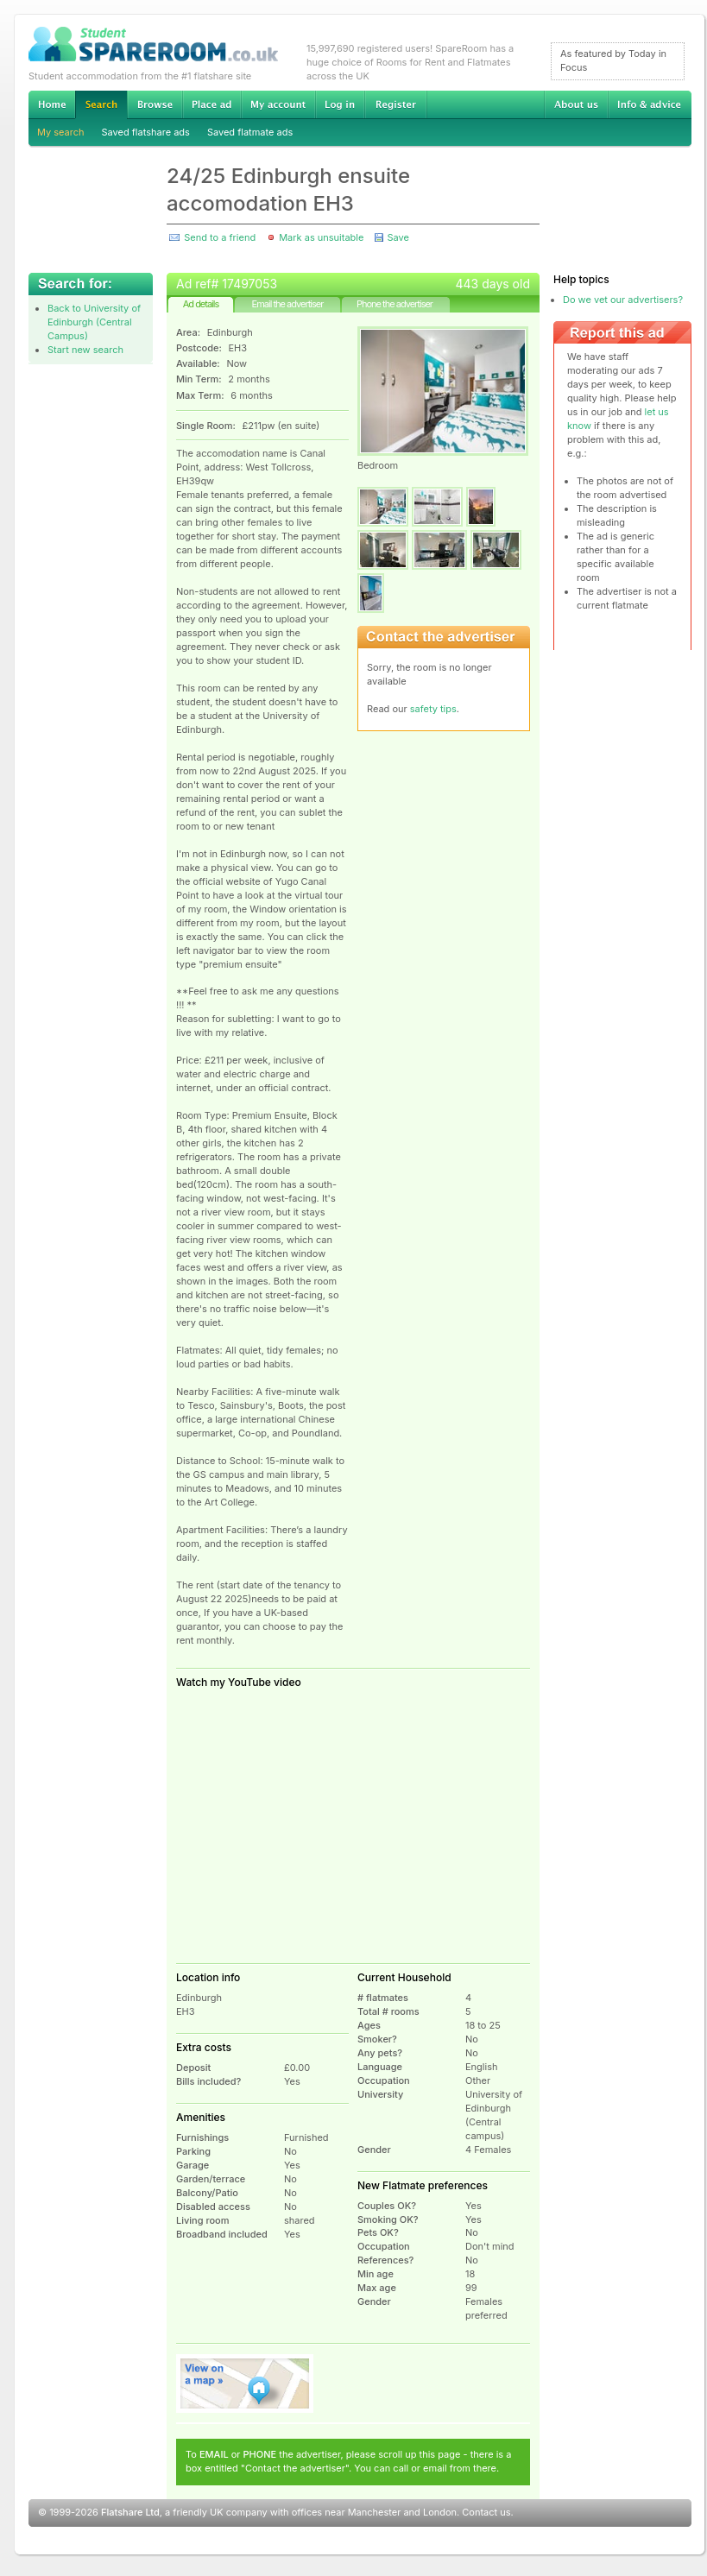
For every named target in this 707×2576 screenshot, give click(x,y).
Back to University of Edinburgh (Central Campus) (94, 322)
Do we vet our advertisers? (623, 300)
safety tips (433, 709)
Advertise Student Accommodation (211, 104)
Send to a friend (220, 237)
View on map (245, 2383)
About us (576, 104)
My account (278, 104)
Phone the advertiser (394, 304)
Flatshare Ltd (130, 2512)
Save (397, 237)
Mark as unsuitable (321, 237)
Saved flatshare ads (146, 132)
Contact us (486, 2512)
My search (61, 132)
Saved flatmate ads (250, 132)
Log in (339, 104)
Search (101, 105)
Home (51, 104)
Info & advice (649, 104)
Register (395, 104)
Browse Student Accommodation (154, 104)
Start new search (85, 350)
